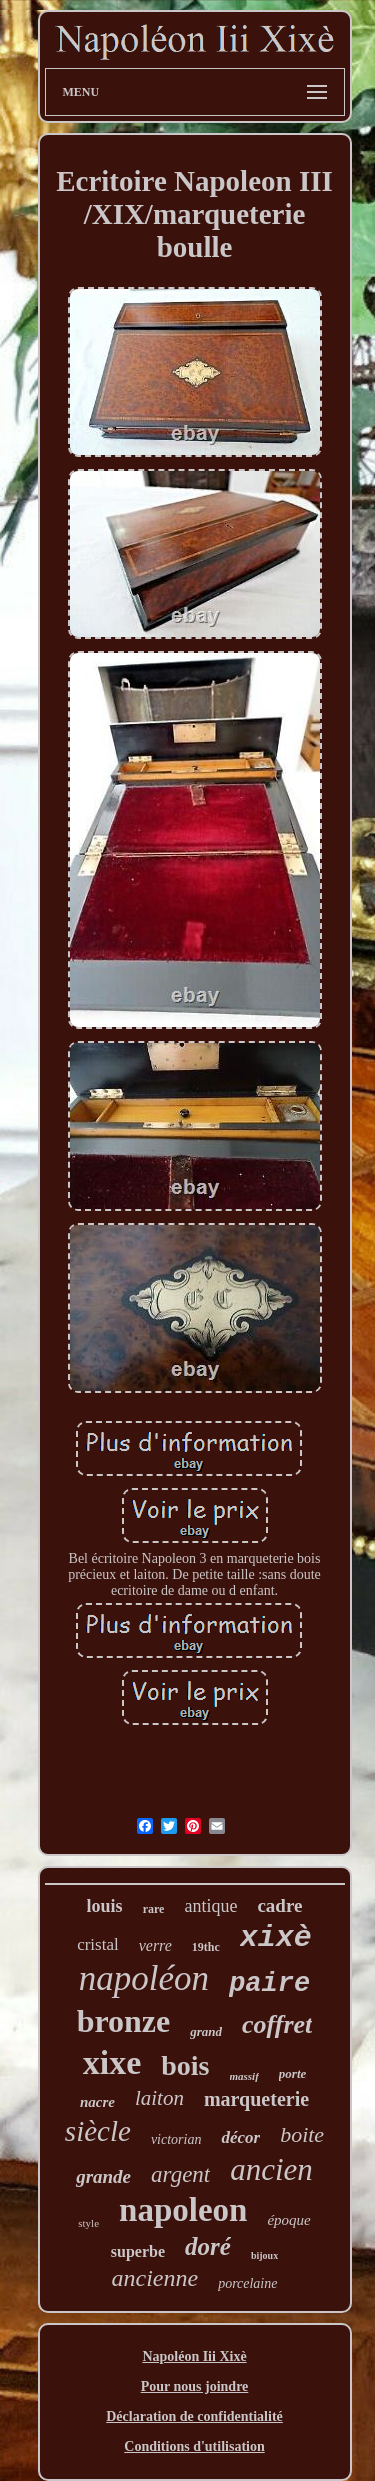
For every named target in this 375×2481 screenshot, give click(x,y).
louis (105, 1906)
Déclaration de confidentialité (194, 2416)
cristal (98, 1944)
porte (292, 2073)
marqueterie (256, 2099)
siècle (98, 2131)
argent (180, 2174)
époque (288, 2220)
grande (103, 2176)
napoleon (183, 2210)
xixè (276, 1938)
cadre (279, 1905)
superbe (138, 2251)
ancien (271, 2169)
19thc (206, 1947)
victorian (176, 2139)
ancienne (155, 2278)
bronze (124, 2021)
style (88, 2223)
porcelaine (247, 2283)
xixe (112, 2062)
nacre (97, 2102)
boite (302, 2134)
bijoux (264, 2255)
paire (269, 1984)
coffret (277, 2024)
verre (155, 1945)
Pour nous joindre (195, 2386)
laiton (159, 2098)
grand (206, 2031)
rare (154, 1909)
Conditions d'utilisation (194, 2446)
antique (210, 1906)
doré (208, 2246)
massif (244, 2076)
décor (240, 2137)
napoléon (144, 1978)
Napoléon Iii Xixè (194, 2356)
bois (185, 2065)
